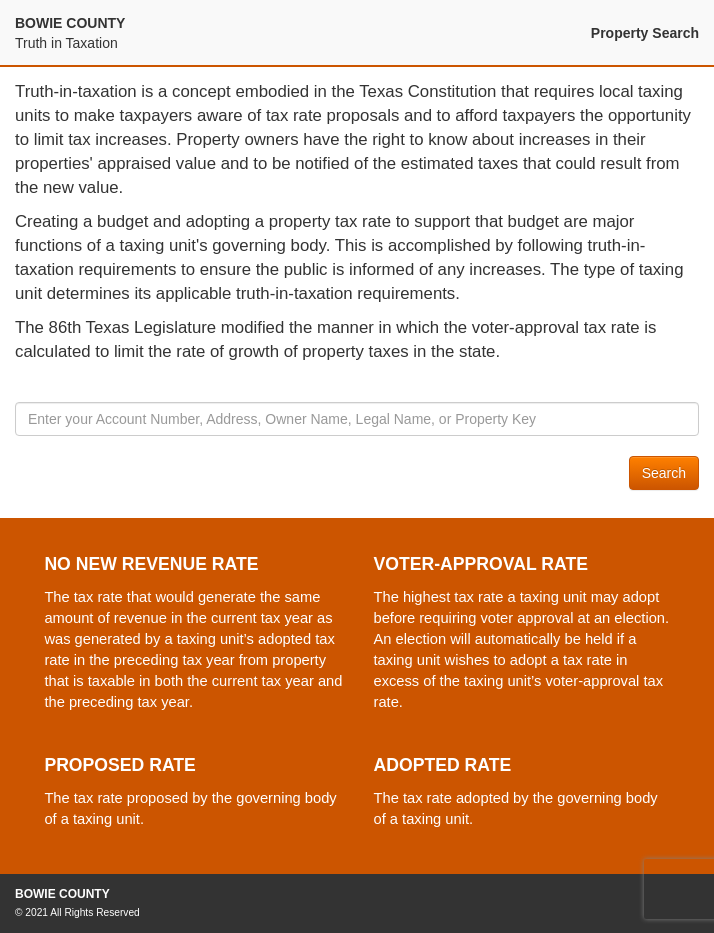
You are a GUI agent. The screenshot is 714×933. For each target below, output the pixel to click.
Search (664, 473)
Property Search (645, 33)
